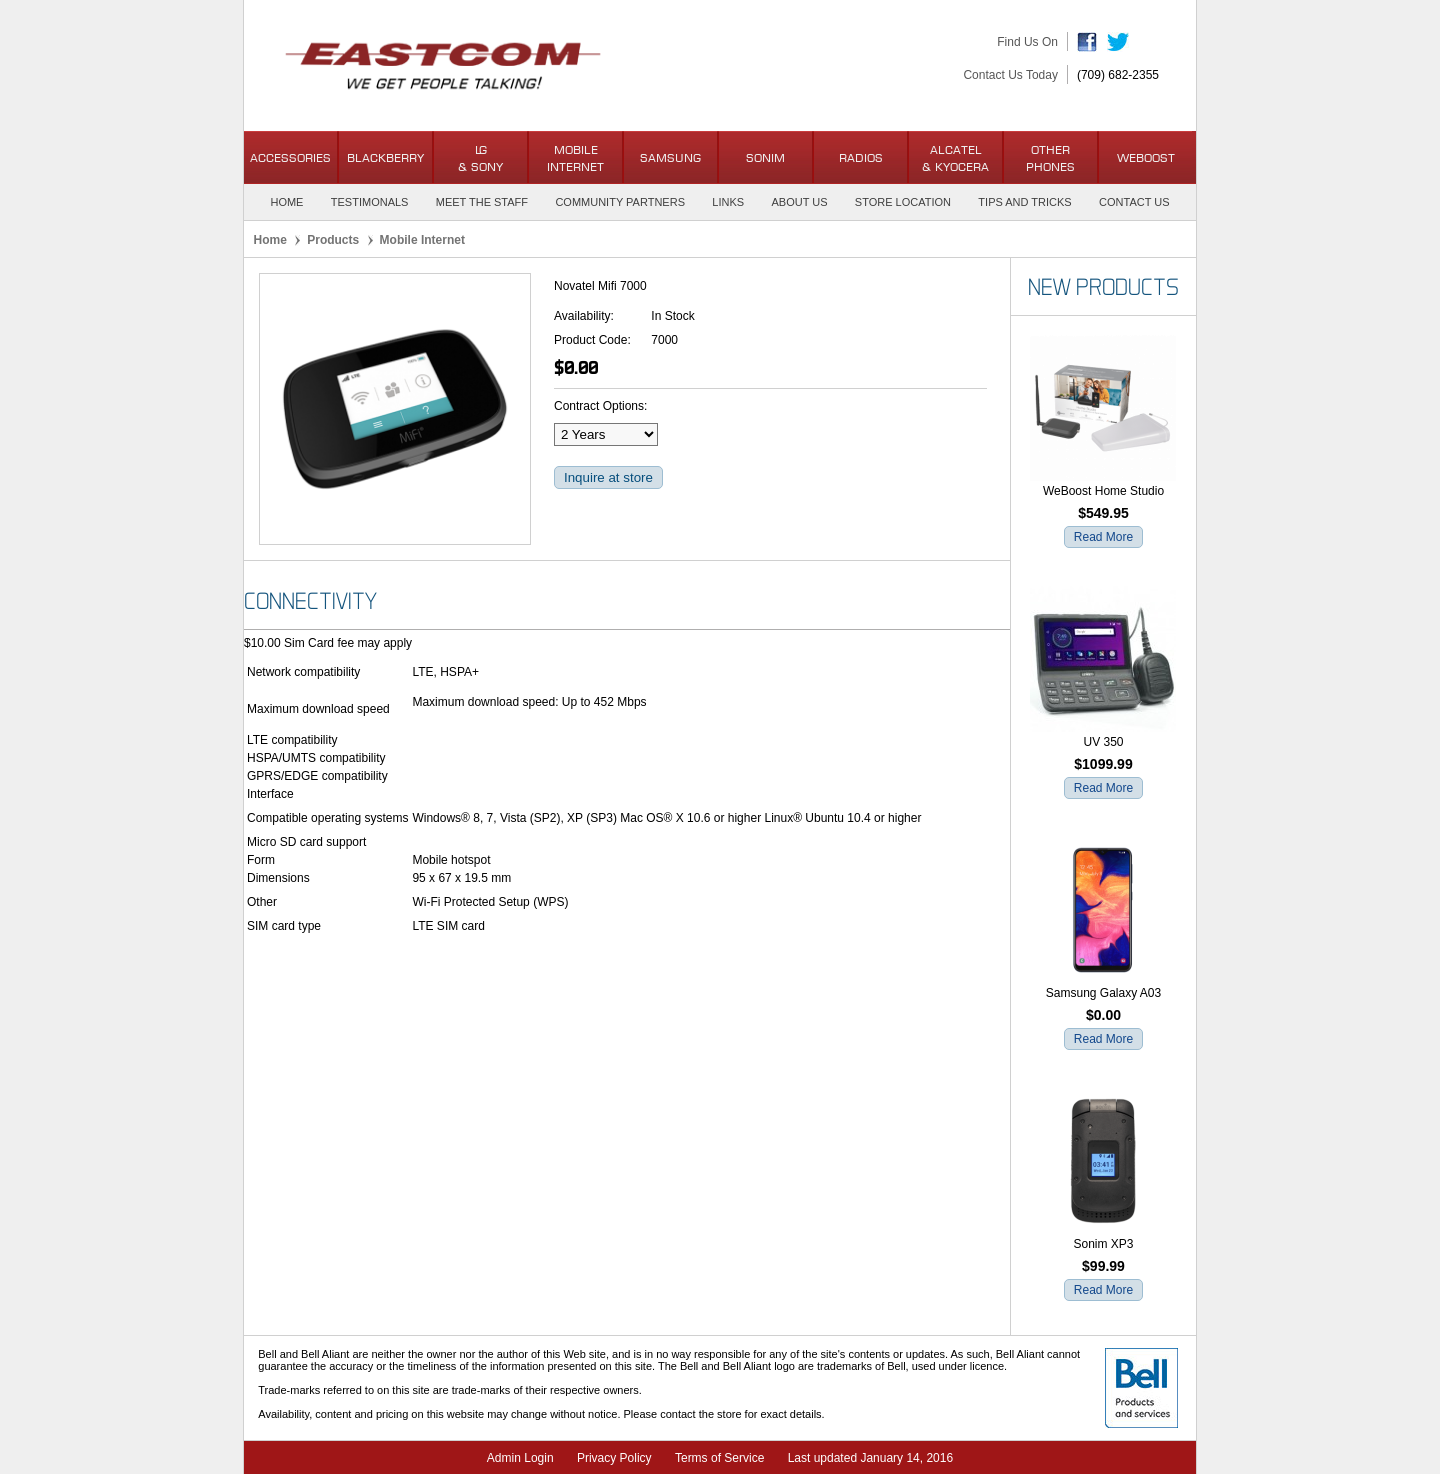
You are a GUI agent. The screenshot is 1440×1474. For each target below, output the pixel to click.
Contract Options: (600, 406)
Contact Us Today (1010, 75)
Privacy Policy (614, 1458)
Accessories (290, 157)
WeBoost (1146, 157)
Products (333, 240)
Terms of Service (719, 1458)
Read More (1103, 537)
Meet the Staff (482, 202)
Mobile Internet (575, 158)
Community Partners (620, 202)
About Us (799, 202)
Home (286, 202)
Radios (861, 157)
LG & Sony (480, 158)
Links (728, 202)
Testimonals (370, 202)
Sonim (765, 157)
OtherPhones (1050, 158)
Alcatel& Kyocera (955, 158)
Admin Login (520, 1458)
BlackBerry (385, 157)
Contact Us (1134, 202)
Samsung (670, 157)
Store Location (903, 202)
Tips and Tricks (1024, 202)
